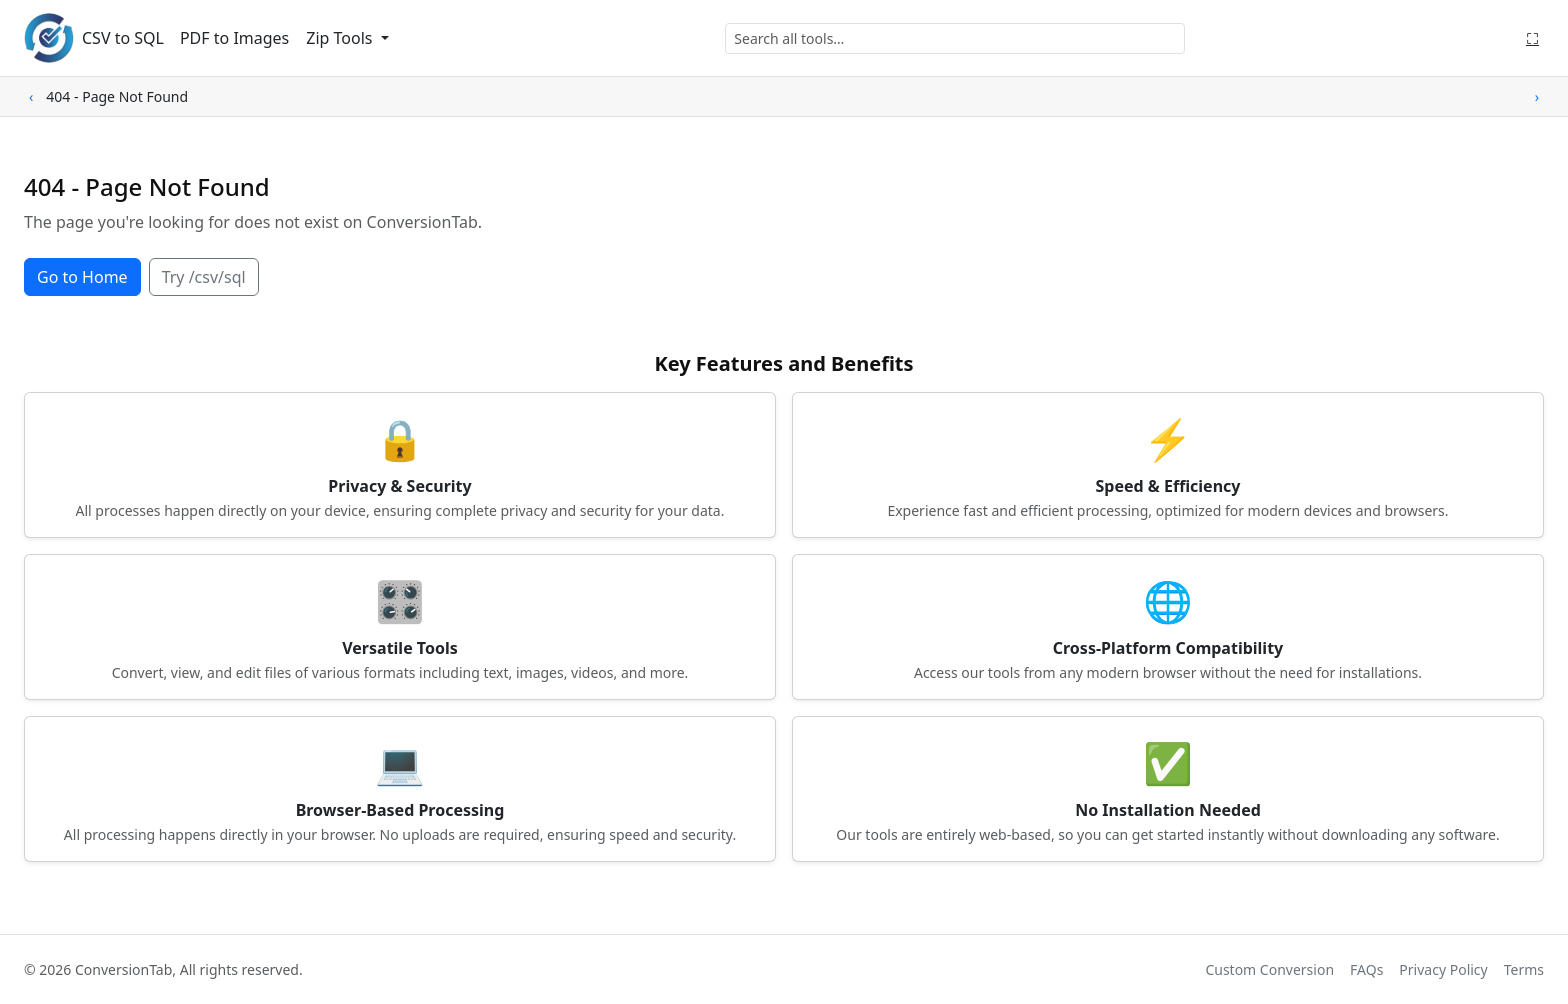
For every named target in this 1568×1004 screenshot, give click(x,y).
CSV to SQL (123, 38)
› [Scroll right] (1537, 96)
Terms (1524, 969)
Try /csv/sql (204, 277)
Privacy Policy (1443, 969)
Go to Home (82, 277)
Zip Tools (341, 38)
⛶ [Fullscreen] (1532, 38)
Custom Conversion (1269, 969)
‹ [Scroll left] (31, 96)
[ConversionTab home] (49, 38)
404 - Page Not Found (117, 96)
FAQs (1366, 969)
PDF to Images (234, 38)
